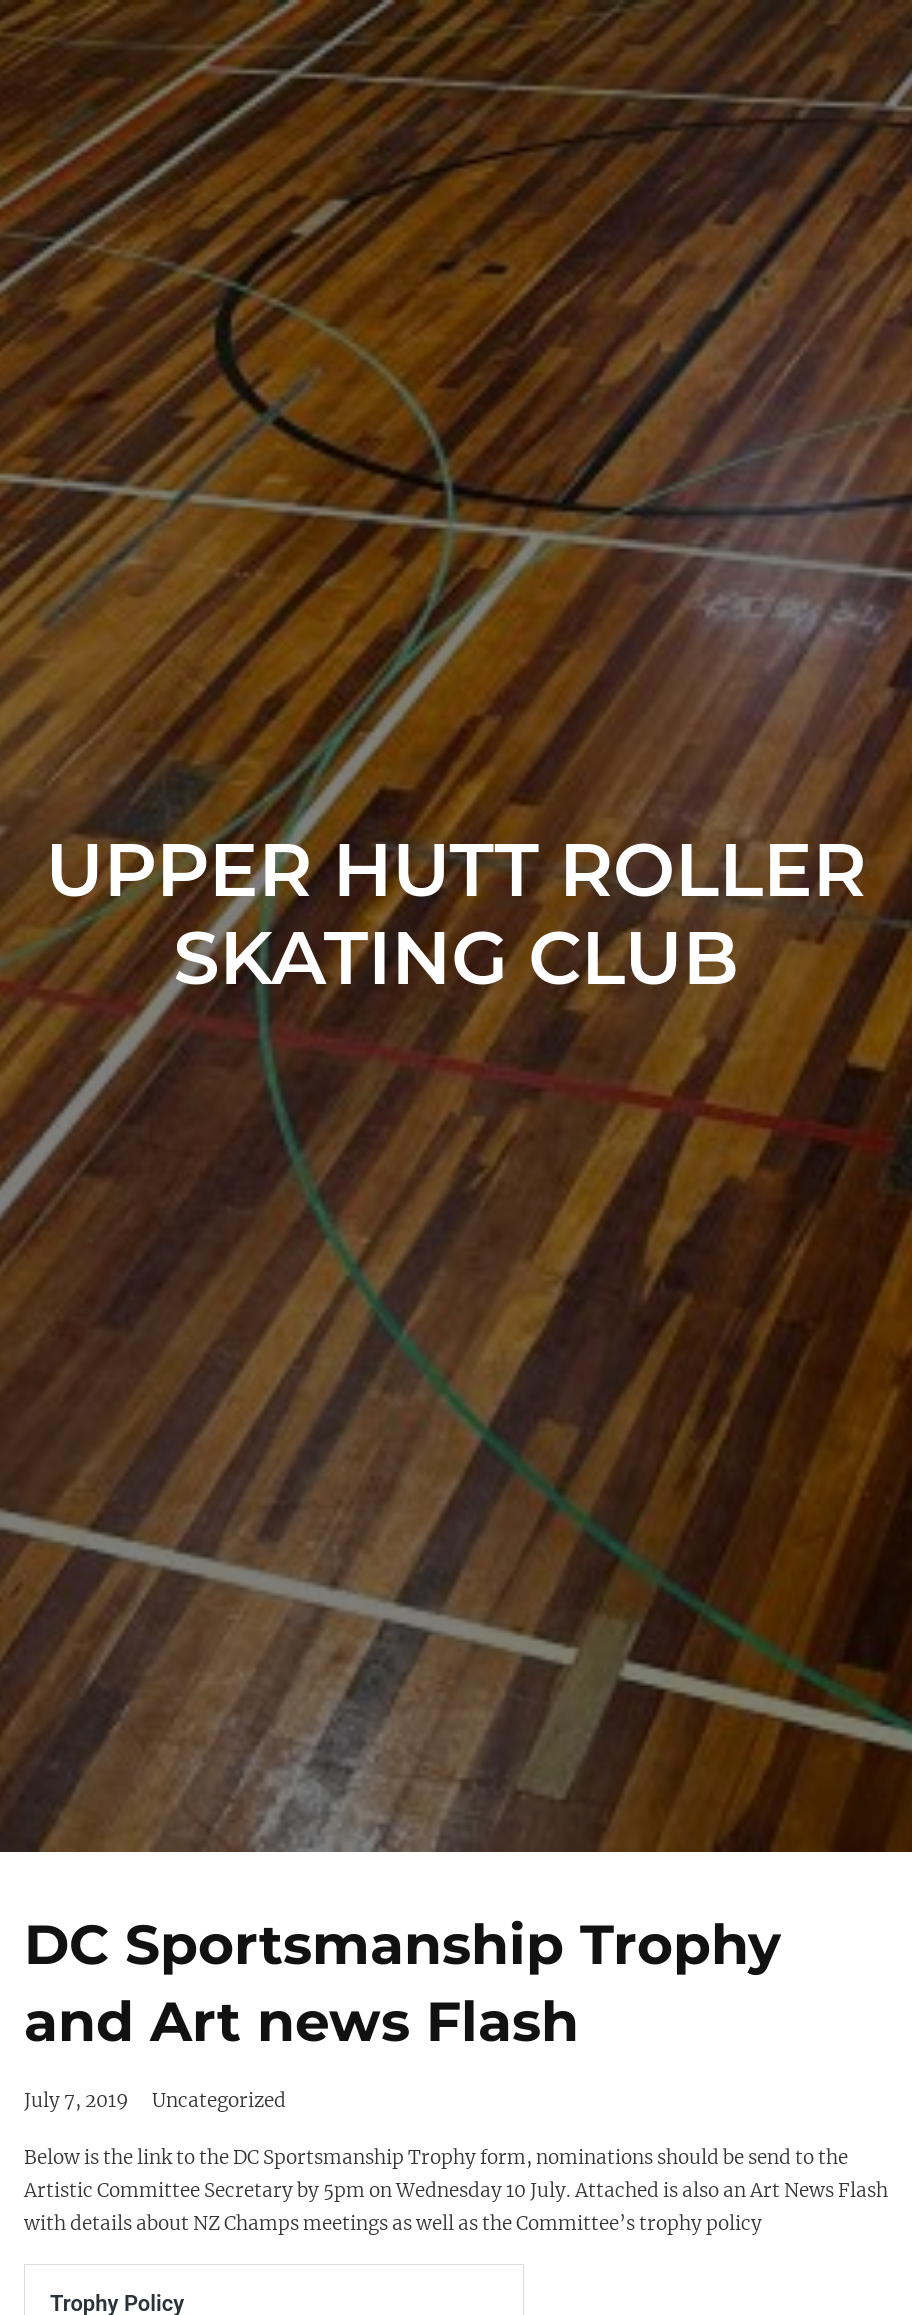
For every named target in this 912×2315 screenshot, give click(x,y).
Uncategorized (219, 2100)
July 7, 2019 (76, 2100)
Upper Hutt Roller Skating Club (456, 913)
